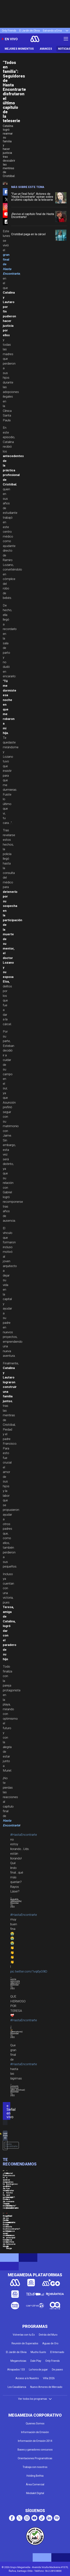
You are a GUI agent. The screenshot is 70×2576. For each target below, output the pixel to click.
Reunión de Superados (25, 2343)
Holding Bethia (35, 2475)
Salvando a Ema (52, 30)
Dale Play (35, 2360)
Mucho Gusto (38, 2352)
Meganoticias (18, 2360)
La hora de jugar (38, 2369)
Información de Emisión (35, 2432)
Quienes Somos (35, 2423)
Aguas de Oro (50, 2343)
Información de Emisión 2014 (35, 2440)
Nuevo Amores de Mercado (46, 2386)
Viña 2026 (49, 2378)
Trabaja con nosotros (35, 2467)
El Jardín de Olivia (29, 30)
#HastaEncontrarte (23, 1834)
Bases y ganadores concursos (35, 2449)
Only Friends (9, 30)
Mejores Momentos (19, 48)
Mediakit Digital (35, 2493)
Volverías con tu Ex (24, 2334)
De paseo (57, 2369)
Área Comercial (35, 2484)
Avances (46, 48)
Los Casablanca (17, 2386)
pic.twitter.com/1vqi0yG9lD (28, 1971)
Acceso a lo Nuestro (27, 2378)
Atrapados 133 (16, 2369)
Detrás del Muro (48, 2334)
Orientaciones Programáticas (35, 2458)
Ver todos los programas (35, 2398)
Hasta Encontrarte (11, 2145)
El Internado (57, 2352)
